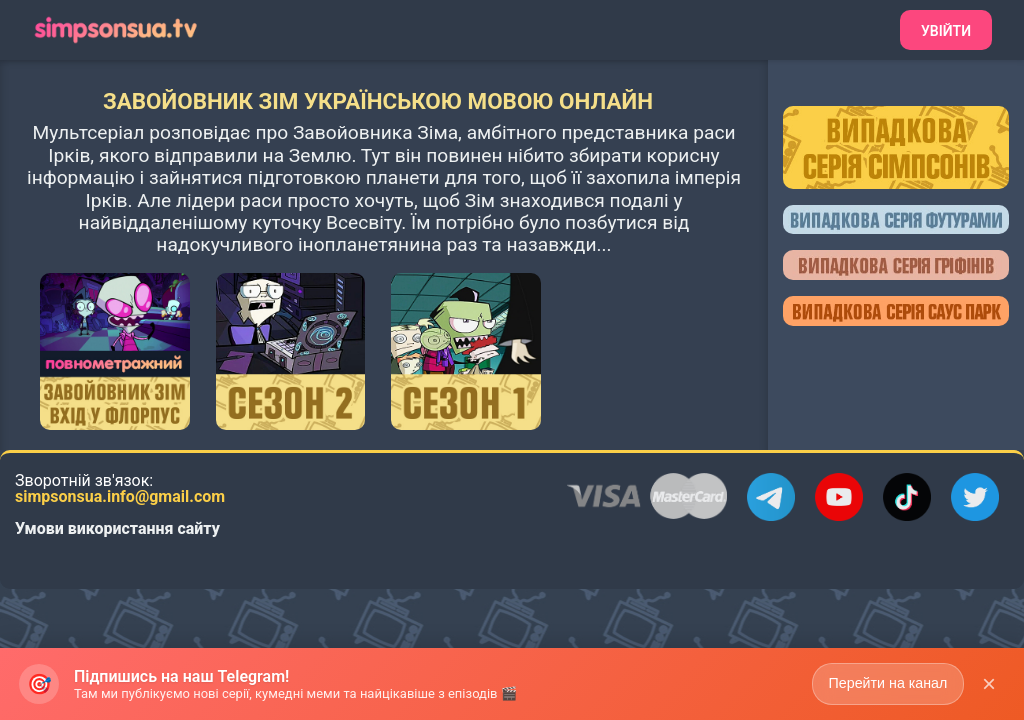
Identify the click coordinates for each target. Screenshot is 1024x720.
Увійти (946, 31)
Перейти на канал (886, 691)
